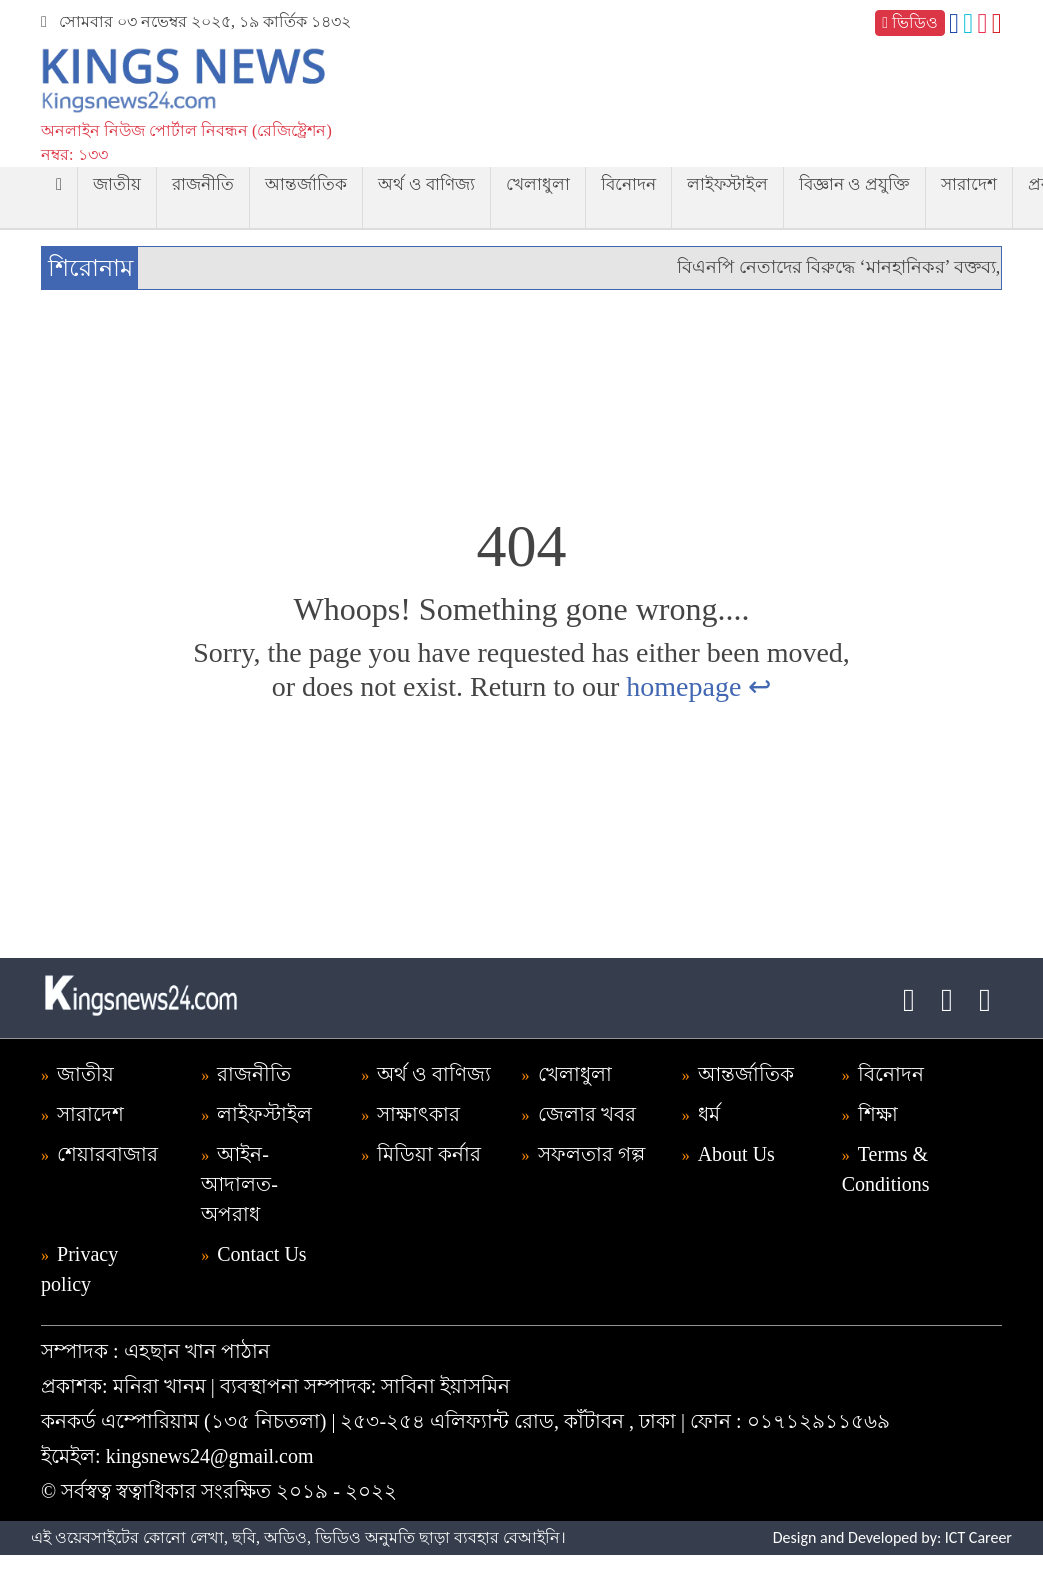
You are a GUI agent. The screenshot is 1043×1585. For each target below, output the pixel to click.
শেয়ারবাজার (107, 1154)
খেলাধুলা (538, 184)
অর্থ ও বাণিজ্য (426, 184)
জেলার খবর (587, 1114)
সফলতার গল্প (591, 1154)
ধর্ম (709, 1114)
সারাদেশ (969, 184)
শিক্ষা (878, 1114)
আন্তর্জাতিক (306, 184)
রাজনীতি (203, 184)
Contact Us (261, 1254)
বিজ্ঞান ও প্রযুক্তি (855, 184)
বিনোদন (628, 184)
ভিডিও (910, 22)
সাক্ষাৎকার (418, 1114)
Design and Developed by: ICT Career (892, 1537)
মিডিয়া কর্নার (429, 1154)
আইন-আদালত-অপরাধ (239, 1184)
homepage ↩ (698, 686)
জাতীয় (117, 184)
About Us (736, 1154)
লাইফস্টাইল (727, 184)
